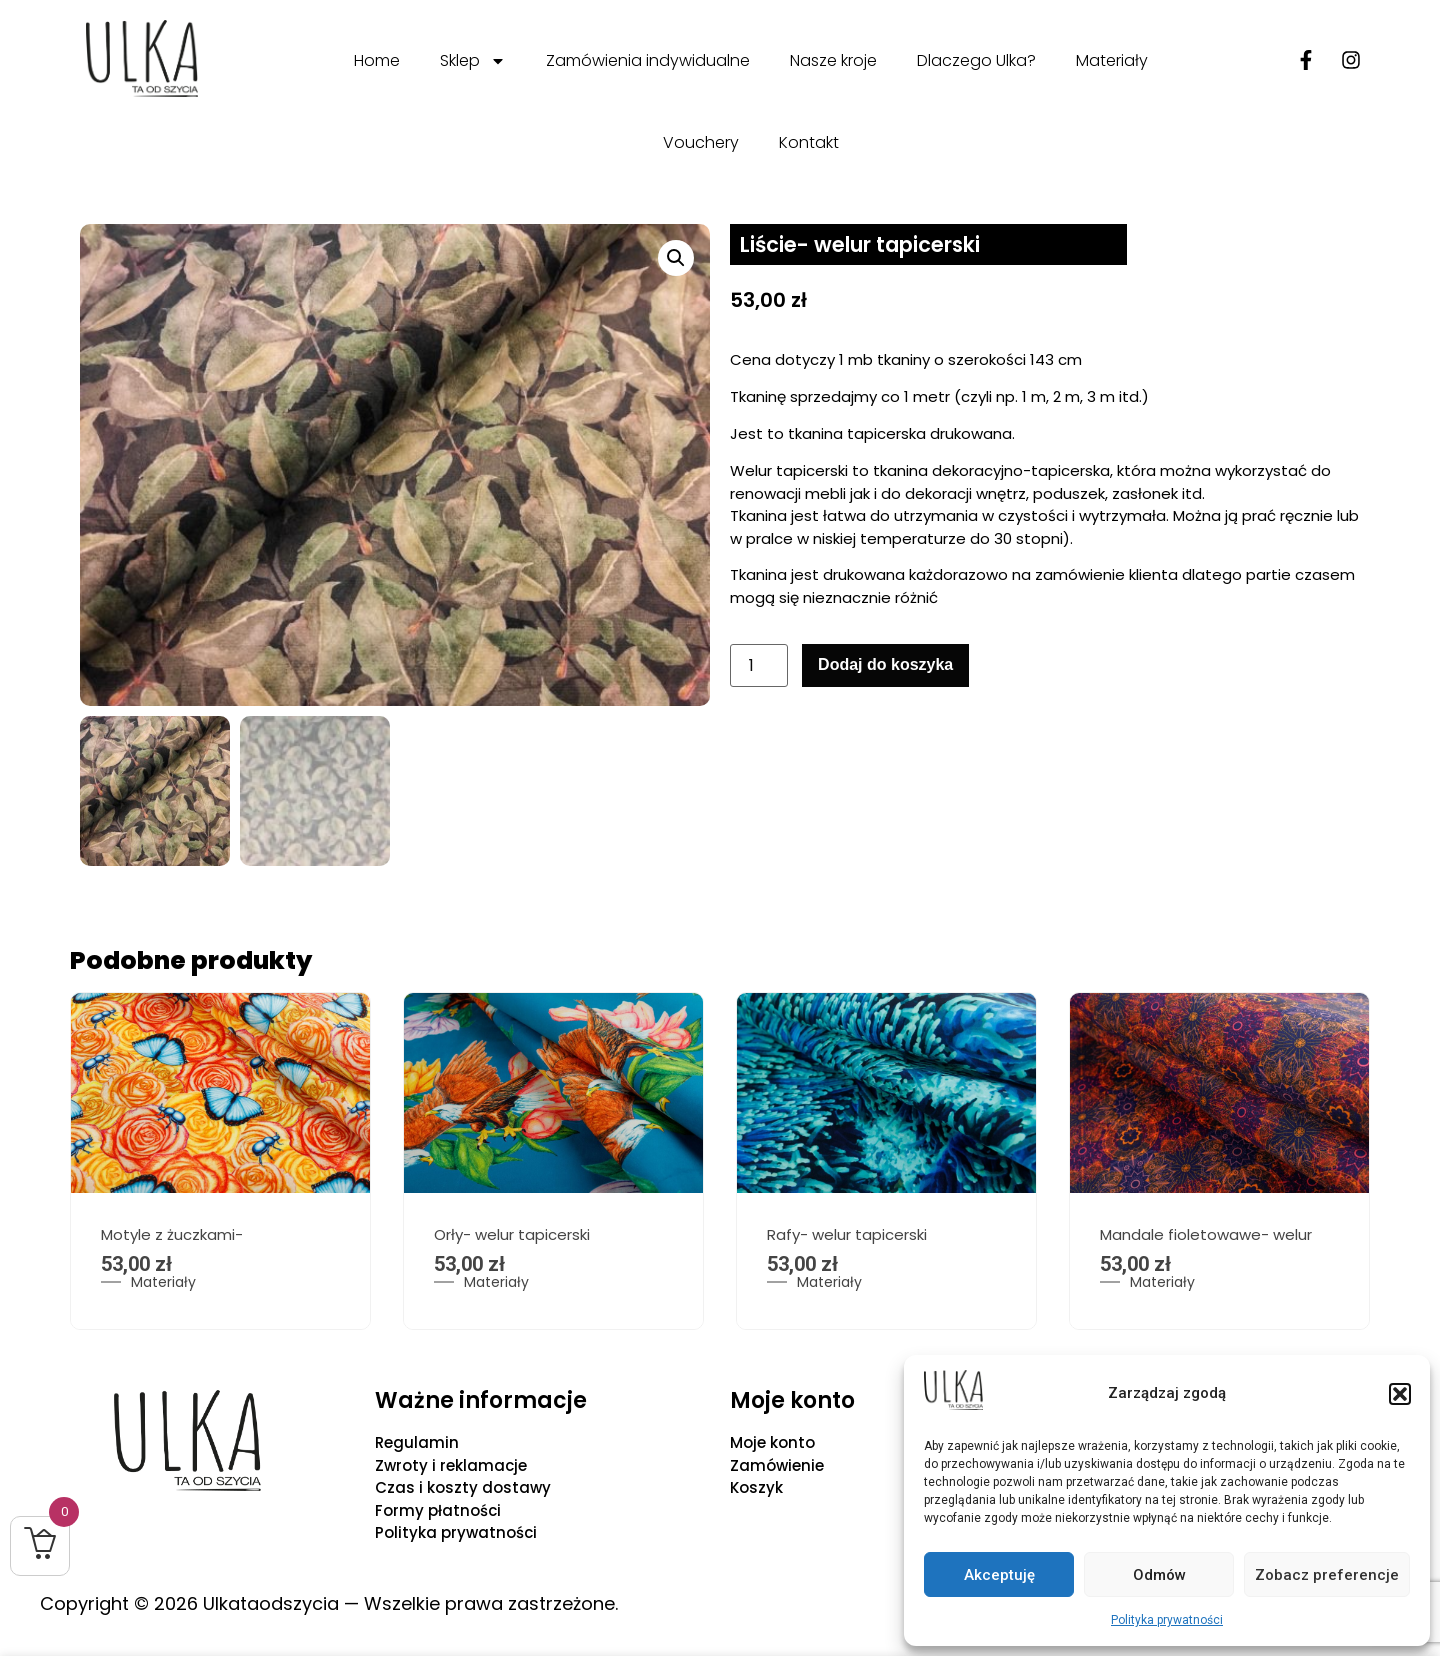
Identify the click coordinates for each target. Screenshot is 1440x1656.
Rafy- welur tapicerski (847, 1237)
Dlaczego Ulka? (976, 60)
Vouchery (701, 142)
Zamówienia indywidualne (648, 60)
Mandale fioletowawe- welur (1206, 1237)
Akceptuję (999, 1575)
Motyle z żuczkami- (172, 1237)
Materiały (1112, 60)
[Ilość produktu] (759, 665)
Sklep (473, 61)
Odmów (1159, 1575)
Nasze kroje (833, 60)
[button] (1400, 1394)
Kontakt (809, 142)
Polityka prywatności (1167, 1620)
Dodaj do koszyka (885, 664)
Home (377, 60)
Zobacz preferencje (1327, 1575)
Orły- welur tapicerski (512, 1237)
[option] (220, 1165)
